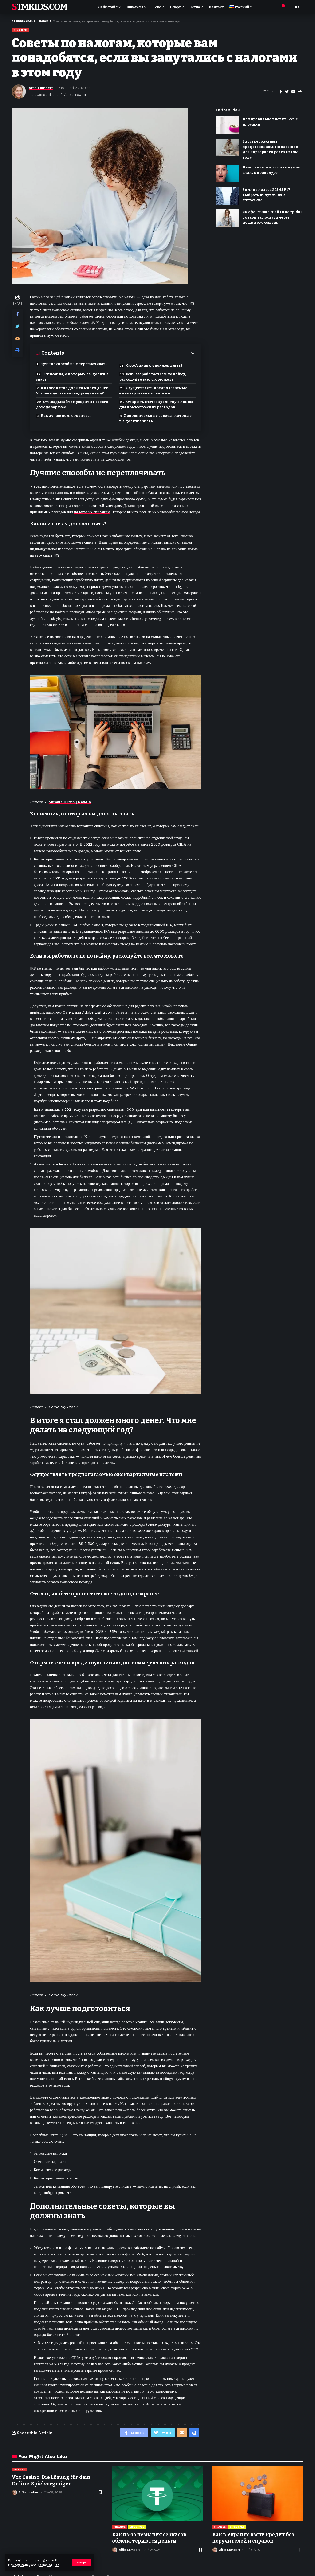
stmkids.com (39, 7)
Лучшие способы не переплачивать (73, 364)
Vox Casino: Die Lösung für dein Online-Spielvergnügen (51, 2480)
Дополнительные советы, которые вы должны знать (155, 418)
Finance (20, 30)
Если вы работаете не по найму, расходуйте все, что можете (152, 377)
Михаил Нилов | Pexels (70, 802)
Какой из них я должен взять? (154, 365)
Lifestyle (137, 2526)
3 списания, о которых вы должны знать (72, 377)
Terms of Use (48, 2565)
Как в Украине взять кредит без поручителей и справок (253, 2538)
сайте (47, 555)
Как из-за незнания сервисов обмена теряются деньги (149, 2538)
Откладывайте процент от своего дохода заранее (72, 404)
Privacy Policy (19, 2565)
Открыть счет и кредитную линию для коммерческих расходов (156, 404)
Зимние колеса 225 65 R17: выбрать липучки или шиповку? (267, 194)
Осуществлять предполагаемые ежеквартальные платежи (153, 390)
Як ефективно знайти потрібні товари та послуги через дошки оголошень (272, 217)
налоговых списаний (92, 512)
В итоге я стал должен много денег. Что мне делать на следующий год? (72, 390)
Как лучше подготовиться (66, 415)
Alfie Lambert (41, 88)
